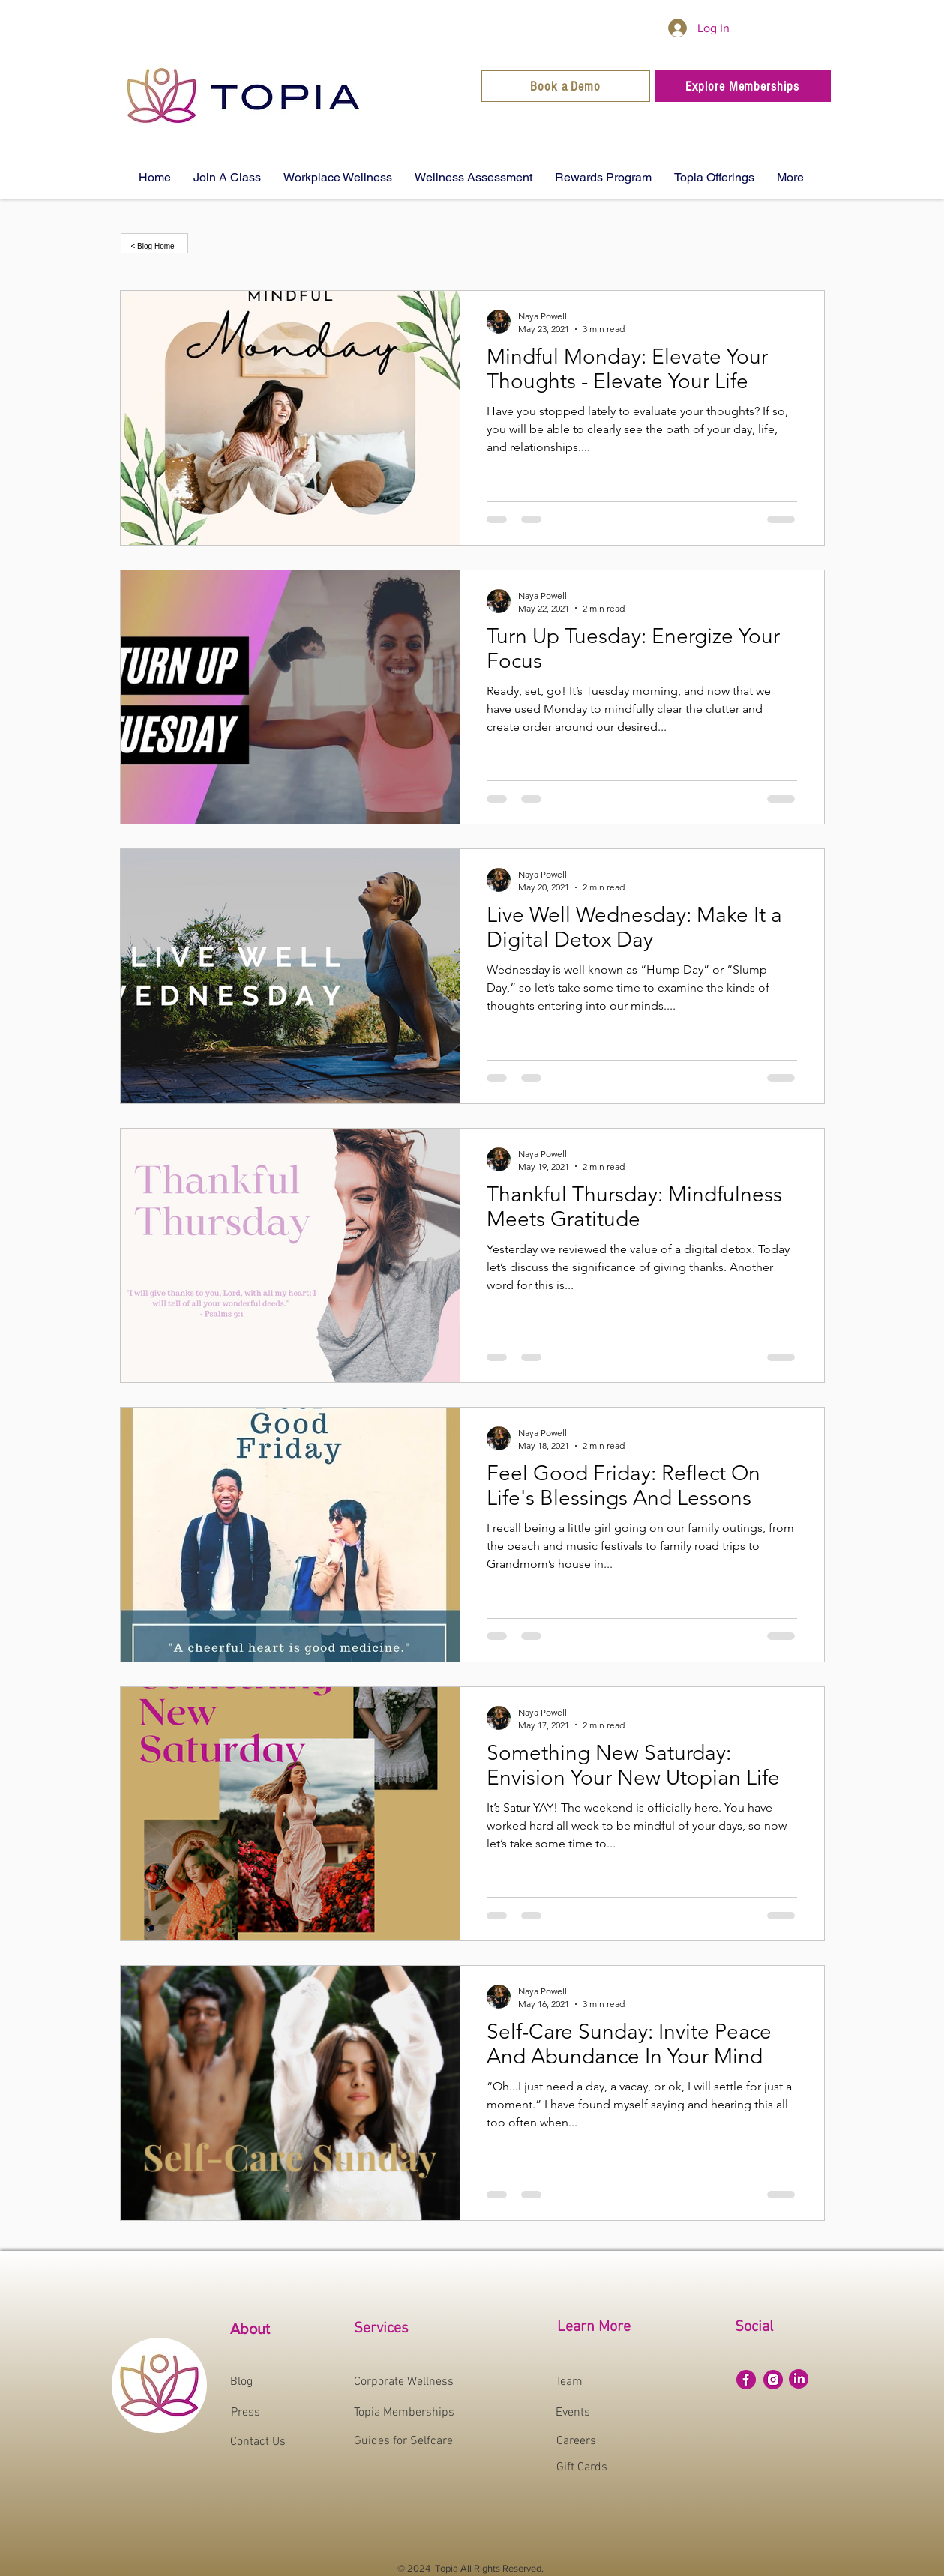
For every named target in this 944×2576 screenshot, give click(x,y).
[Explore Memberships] (743, 86)
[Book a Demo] (565, 86)
